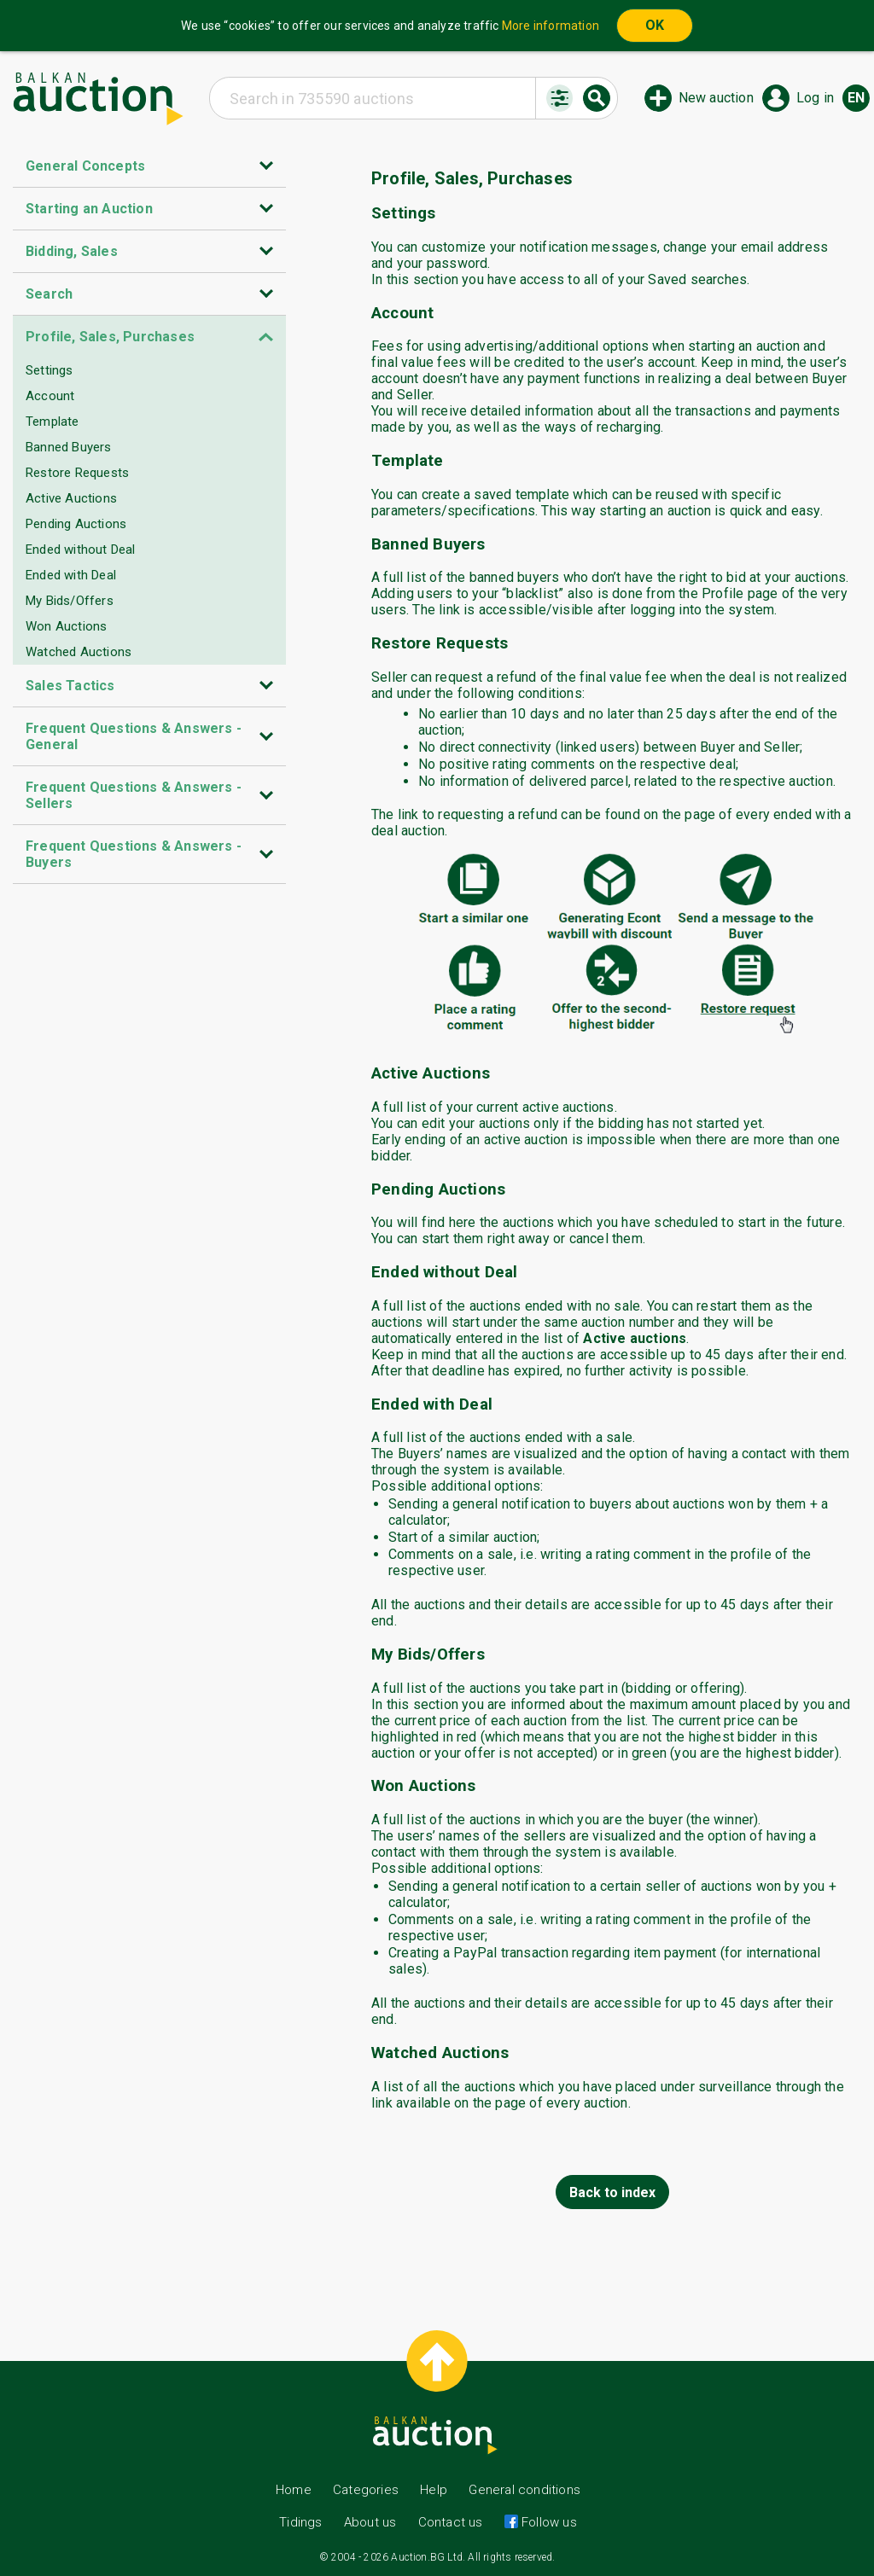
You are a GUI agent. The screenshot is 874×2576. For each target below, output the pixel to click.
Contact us (450, 2522)
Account (50, 396)
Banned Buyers (69, 447)
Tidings (300, 2522)
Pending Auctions (76, 524)
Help (433, 2489)
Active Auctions (71, 498)
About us (370, 2522)
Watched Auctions (78, 652)
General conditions (524, 2489)
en (856, 98)
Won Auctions (66, 626)
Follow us (547, 2522)
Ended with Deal (71, 575)
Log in (815, 98)
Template (52, 421)
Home (294, 2489)
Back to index (612, 2192)
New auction (716, 98)
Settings (49, 370)
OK (654, 25)
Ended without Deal (81, 549)
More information (550, 25)
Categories (366, 2489)
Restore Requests (77, 472)
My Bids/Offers (70, 600)
